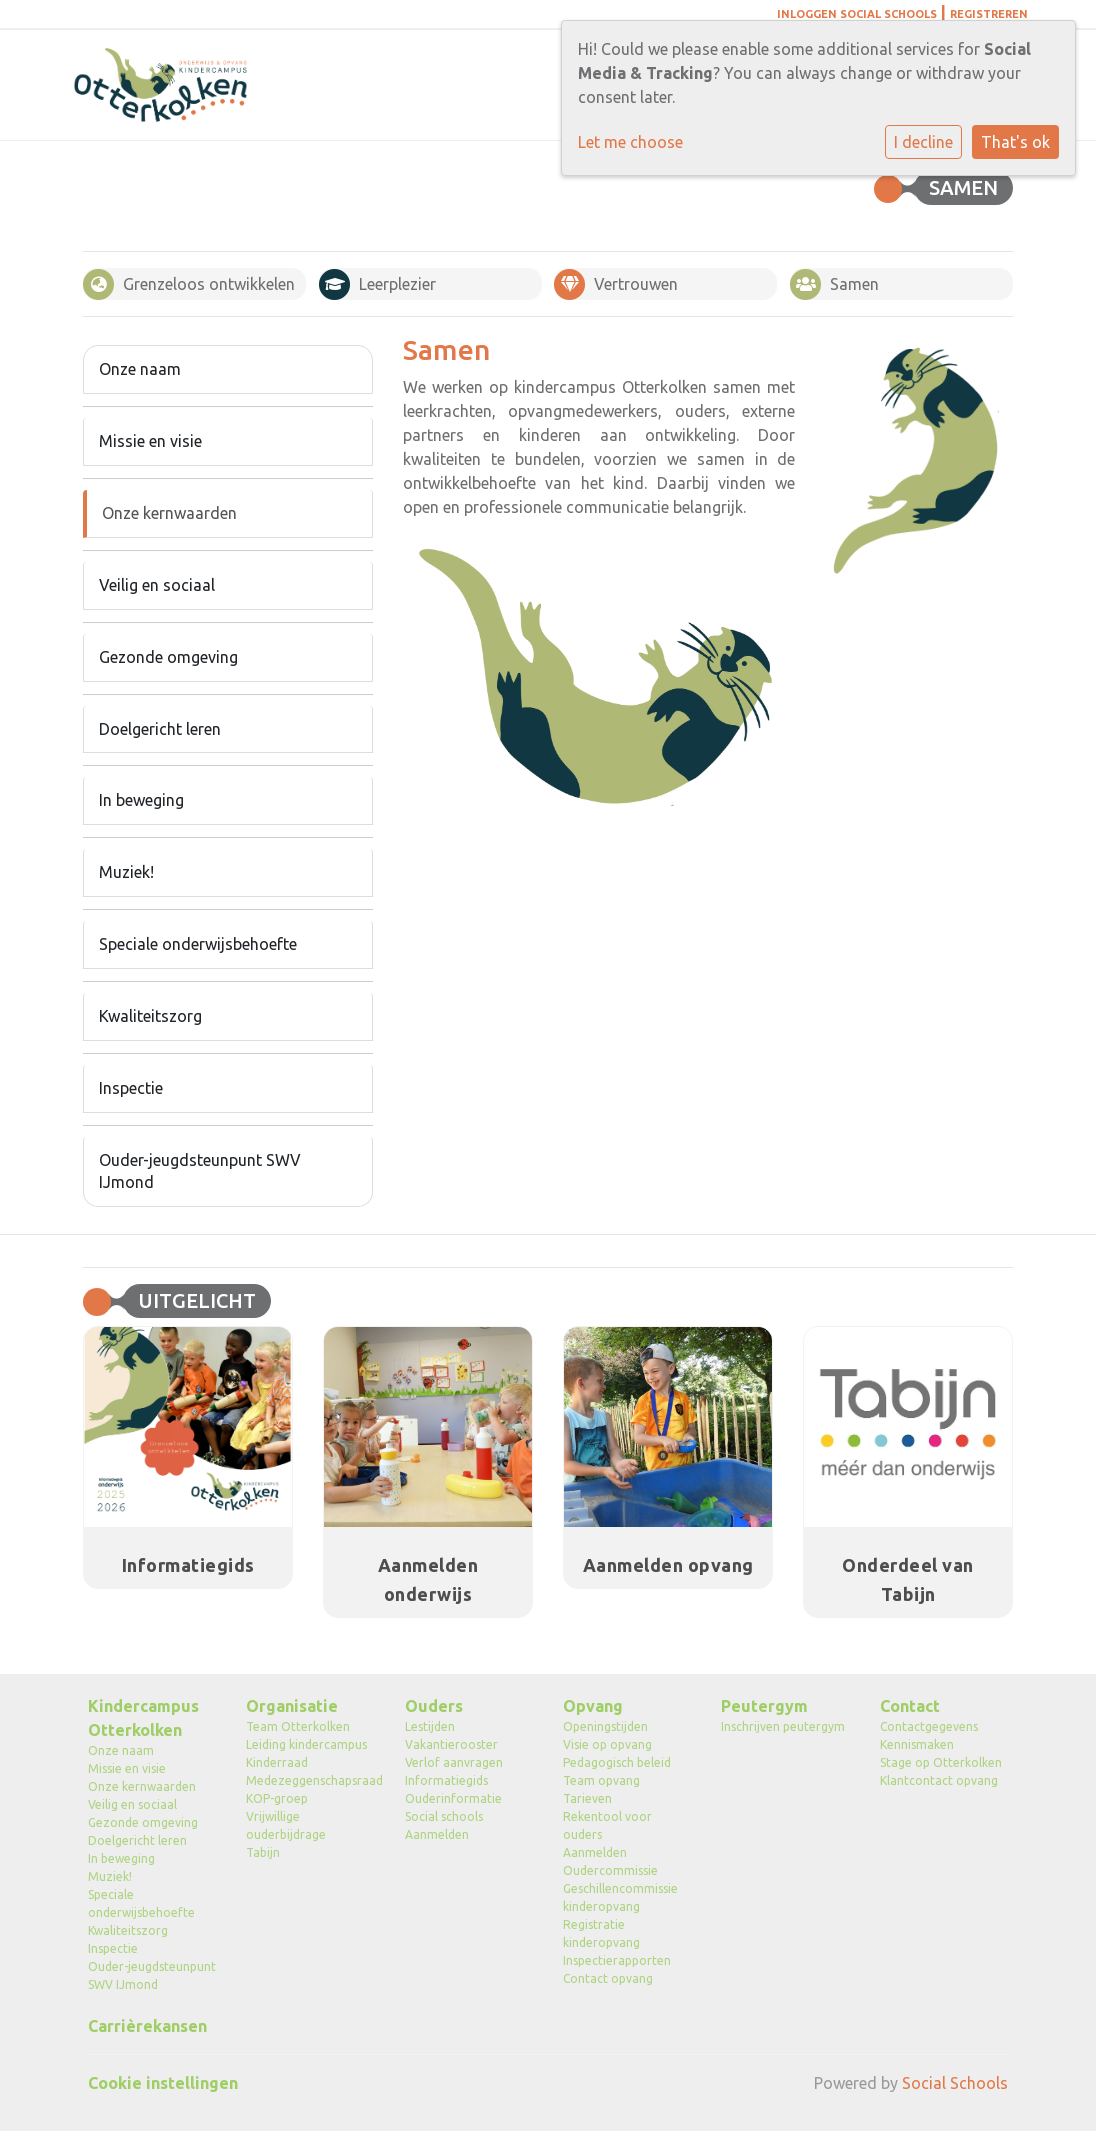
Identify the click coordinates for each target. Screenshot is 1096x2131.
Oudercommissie (610, 1870)
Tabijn (263, 1852)
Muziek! (126, 872)
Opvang (593, 1706)
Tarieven (587, 1798)
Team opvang (601, 1780)
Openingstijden (605, 1726)
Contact (910, 1706)
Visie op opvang (607, 1744)
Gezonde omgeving (168, 657)
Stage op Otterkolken (941, 1762)
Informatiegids (446, 1780)
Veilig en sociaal (157, 585)
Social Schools (955, 2083)
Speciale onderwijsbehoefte (198, 944)
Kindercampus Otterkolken (143, 1718)
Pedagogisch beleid (617, 1762)
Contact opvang (608, 1978)
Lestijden (430, 1726)
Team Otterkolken (298, 1726)
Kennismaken (917, 1744)
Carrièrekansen (147, 2026)
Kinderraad (277, 1762)
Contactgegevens (929, 1726)
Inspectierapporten (617, 1960)
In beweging (141, 800)
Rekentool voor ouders (607, 1825)
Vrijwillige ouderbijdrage (286, 1825)
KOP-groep (277, 1798)
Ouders (434, 1706)
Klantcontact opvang (939, 1780)
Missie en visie (150, 441)
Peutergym (764, 1706)
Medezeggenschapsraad (310, 1780)
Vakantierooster (451, 1744)
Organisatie (292, 1706)
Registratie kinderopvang (601, 1933)
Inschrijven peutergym (783, 1726)
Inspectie (131, 1088)
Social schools (444, 1816)
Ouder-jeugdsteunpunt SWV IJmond (200, 1171)
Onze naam (140, 369)
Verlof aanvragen (454, 1762)
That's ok (1015, 142)
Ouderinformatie (453, 1798)
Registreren (989, 14)
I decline (923, 142)
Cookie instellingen (163, 2083)
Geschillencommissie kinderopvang (620, 1897)
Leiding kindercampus (306, 1744)
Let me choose (630, 142)
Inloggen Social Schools (857, 14)
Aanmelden (437, 1834)
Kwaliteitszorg (150, 1016)
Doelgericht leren (160, 729)
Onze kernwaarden (169, 513)
